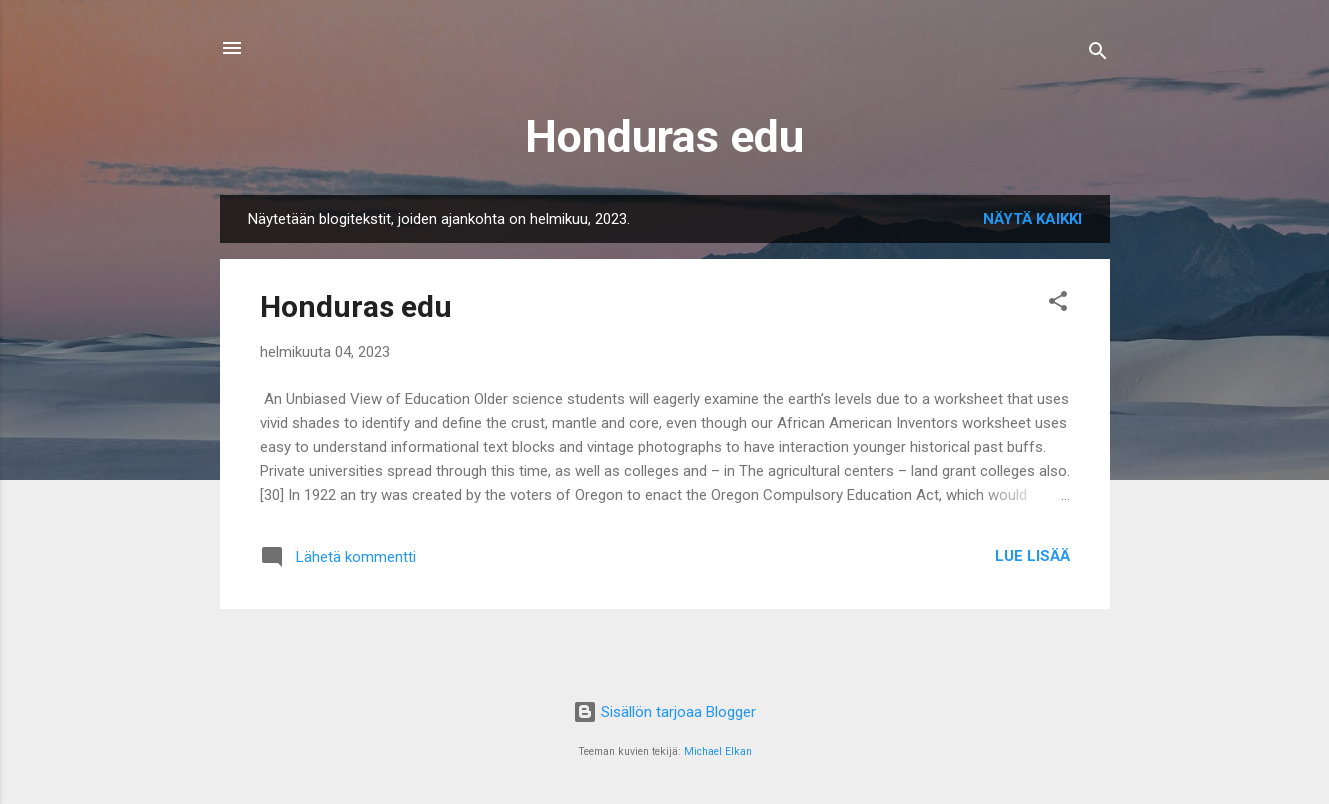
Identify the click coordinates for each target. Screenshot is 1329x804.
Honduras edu (664, 136)
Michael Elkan (718, 751)
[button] (1058, 304)
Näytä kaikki (1032, 219)
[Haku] (1098, 54)
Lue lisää (1032, 556)
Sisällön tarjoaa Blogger (664, 712)
